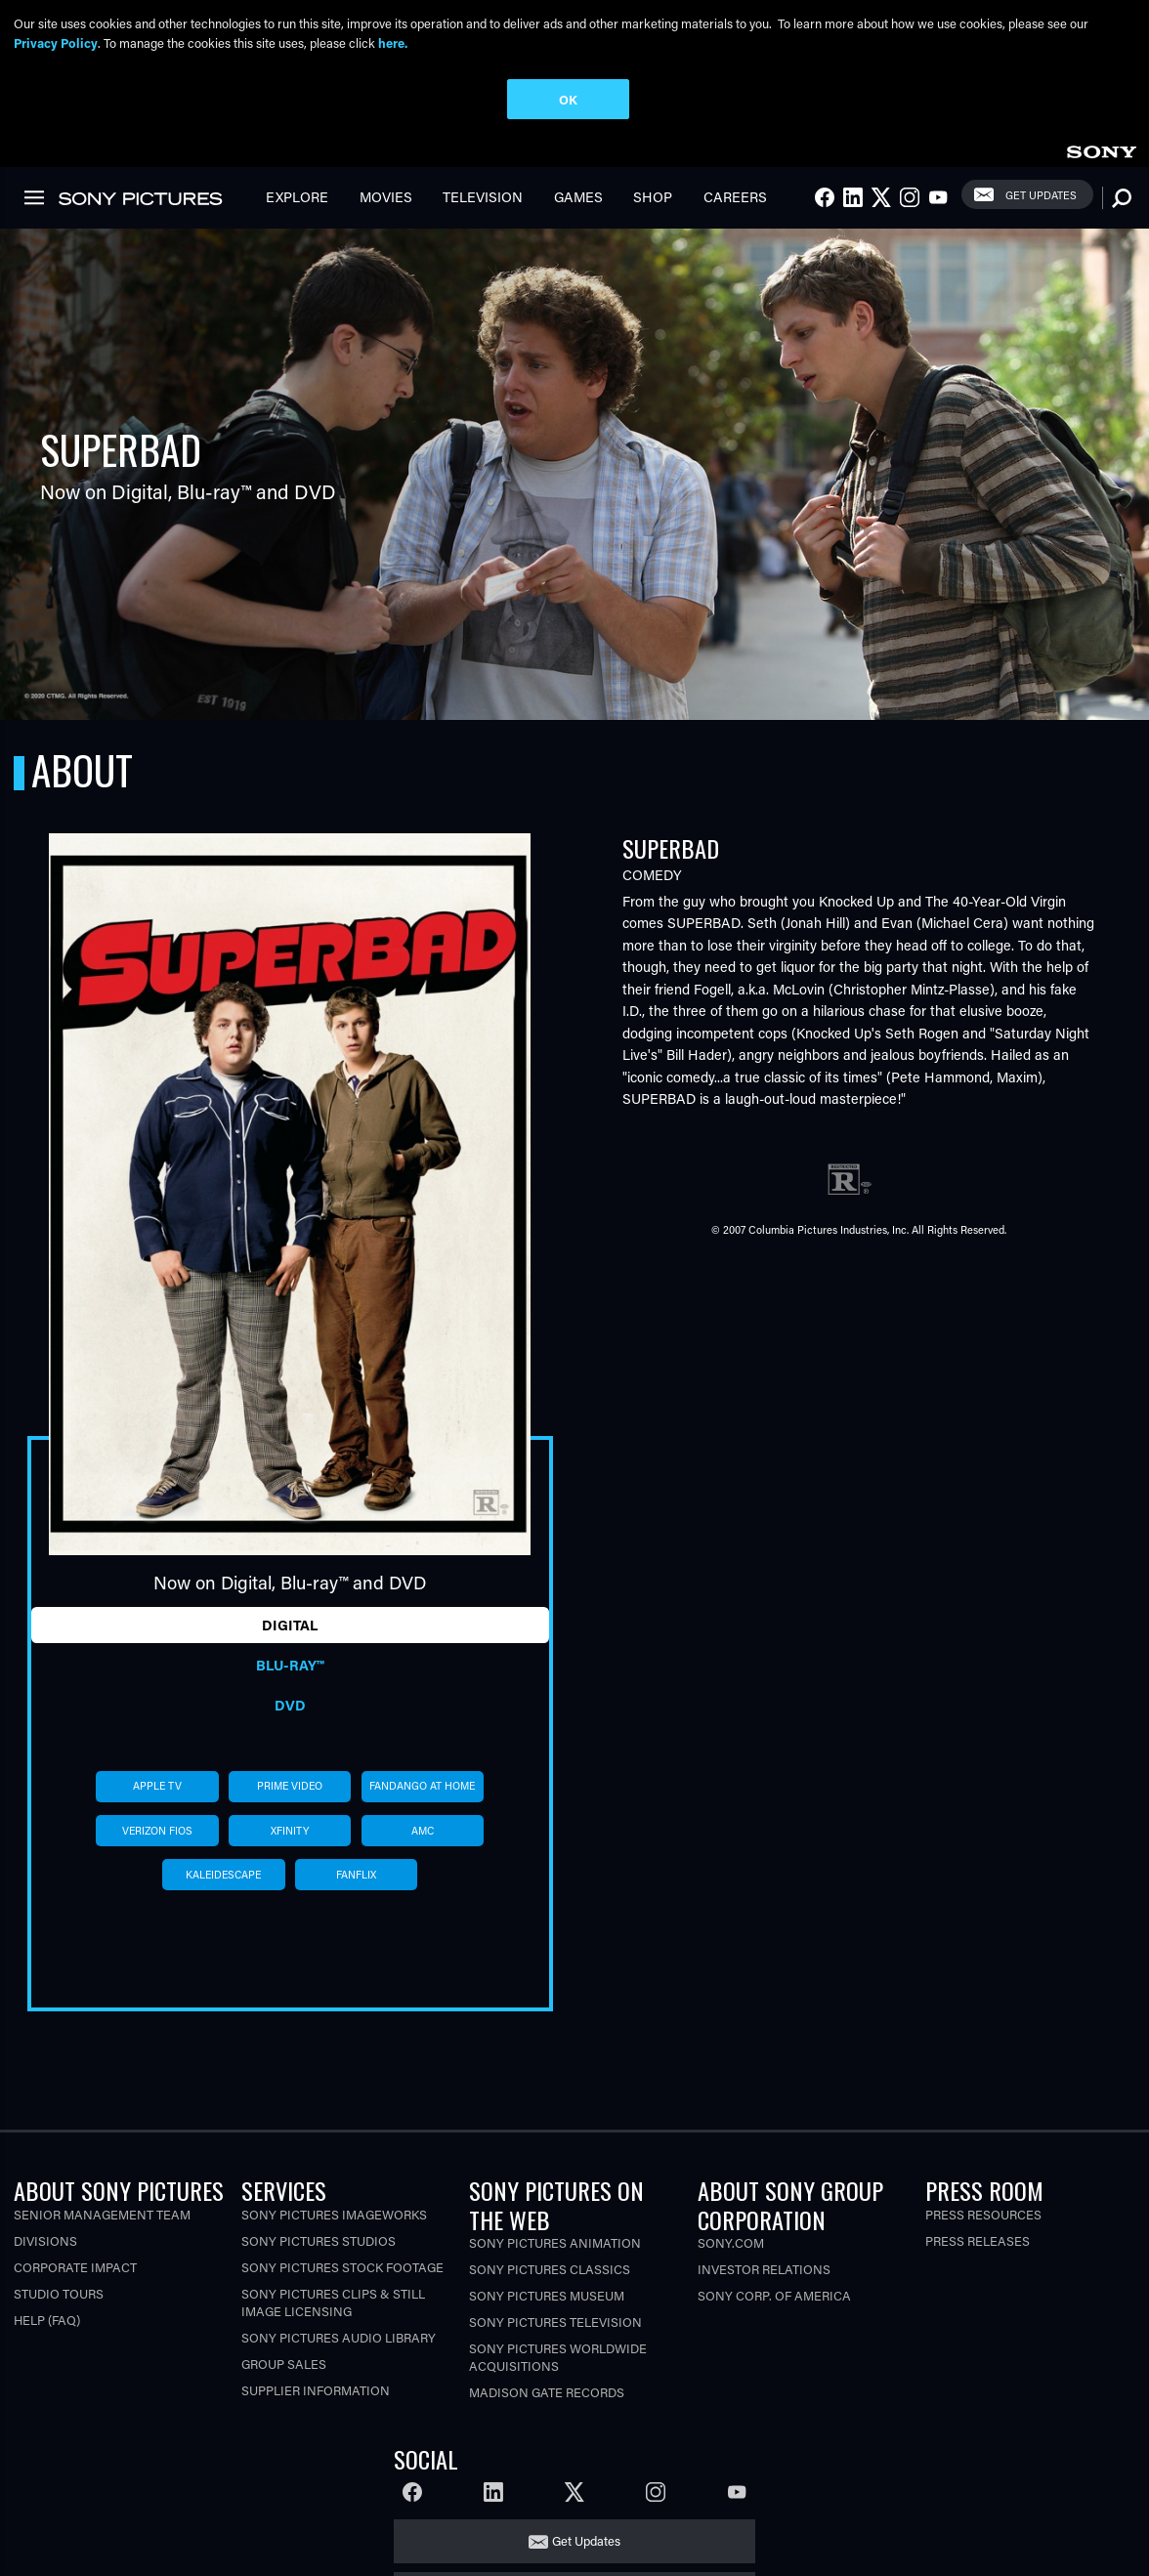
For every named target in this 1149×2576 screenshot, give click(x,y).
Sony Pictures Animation (555, 2242)
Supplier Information (315, 2390)
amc (422, 1830)
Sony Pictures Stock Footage (342, 2267)
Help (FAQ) (47, 2319)
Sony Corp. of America (774, 2295)
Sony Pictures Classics (549, 2268)
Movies (386, 197)
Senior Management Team (102, 2214)
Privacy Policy (56, 42)
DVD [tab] (290, 1705)
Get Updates (1041, 195)
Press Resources (983, 2214)
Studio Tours (59, 2293)
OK (568, 99)
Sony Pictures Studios (318, 2240)
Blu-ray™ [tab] (289, 1665)
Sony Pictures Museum (546, 2295)
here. (392, 42)
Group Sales (283, 2363)
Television (483, 197)
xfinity (290, 1830)
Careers (735, 197)
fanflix (356, 1874)
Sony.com (731, 2242)
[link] (1101, 149)
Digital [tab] (290, 1625)
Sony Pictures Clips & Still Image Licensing (333, 2302)
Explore (297, 197)
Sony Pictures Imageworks (334, 2214)
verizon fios (157, 1830)
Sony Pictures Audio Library (338, 2337)
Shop (652, 197)
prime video (289, 1786)
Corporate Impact (75, 2267)
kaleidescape (223, 1874)
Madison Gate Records (546, 2392)
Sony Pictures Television (555, 2321)
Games (578, 197)
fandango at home (422, 1786)
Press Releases (977, 2240)
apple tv (157, 1786)
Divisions (45, 2240)
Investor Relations (764, 2268)
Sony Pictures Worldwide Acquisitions (558, 2357)
